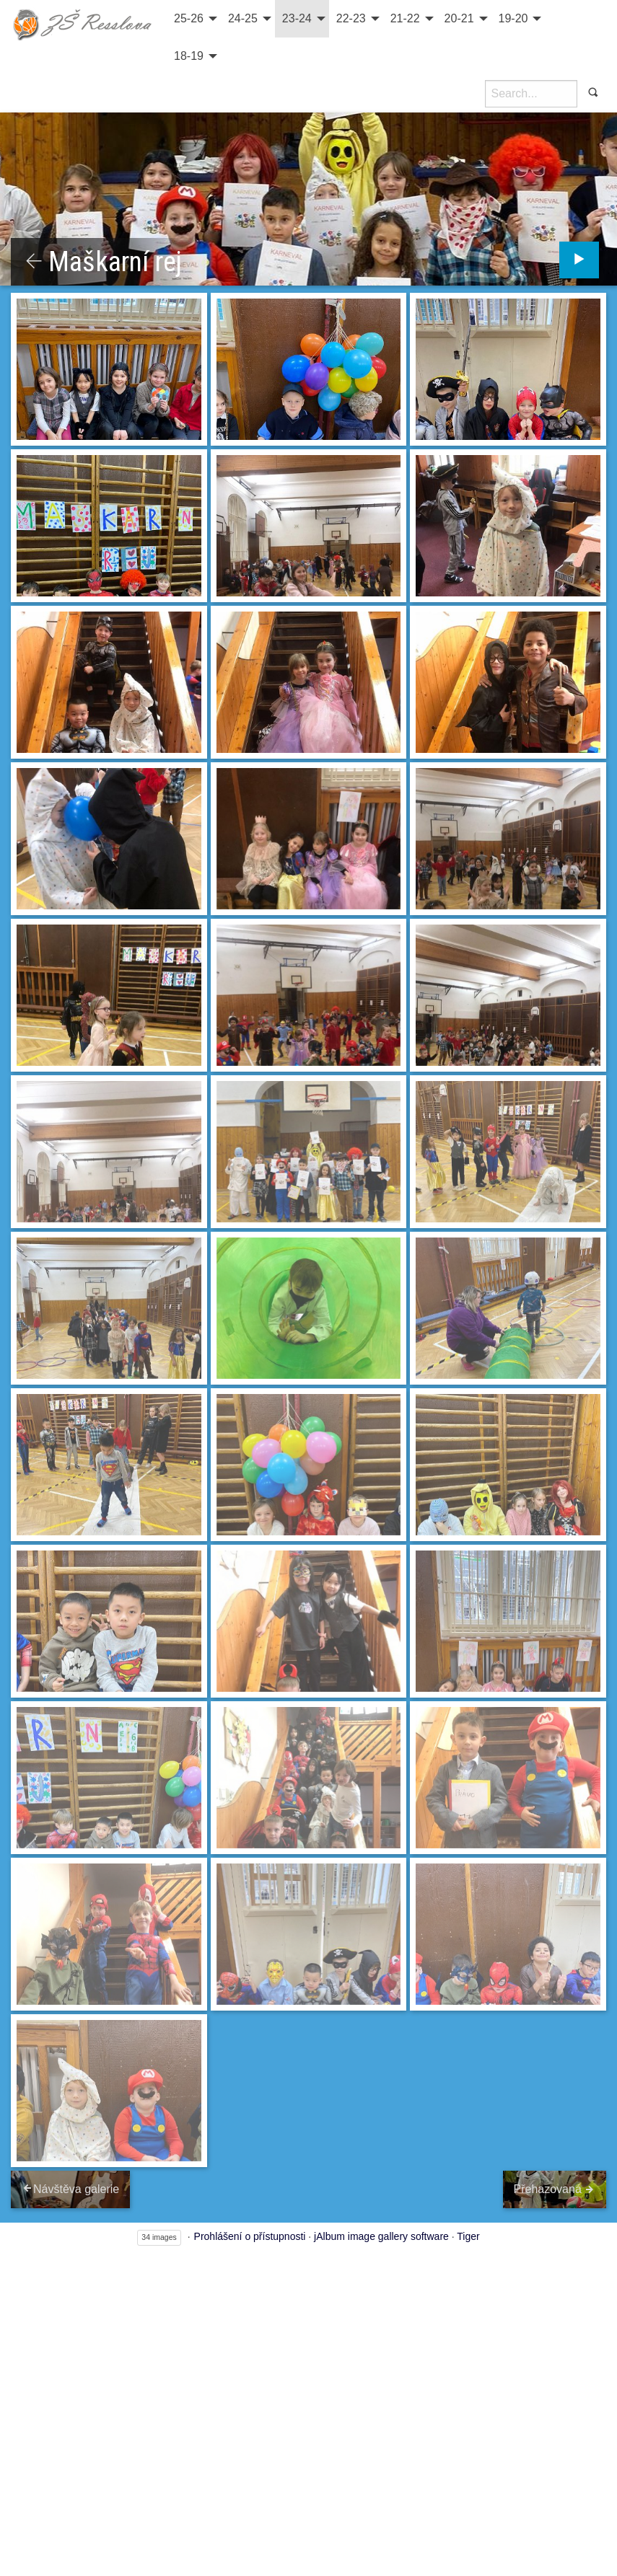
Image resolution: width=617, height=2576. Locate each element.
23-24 (297, 18)
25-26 (189, 18)
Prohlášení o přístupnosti (250, 2233)
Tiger (468, 2233)
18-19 (189, 56)
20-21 (459, 18)
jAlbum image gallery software (381, 2233)
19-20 (513, 18)
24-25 (243, 18)
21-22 (405, 18)
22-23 (351, 18)
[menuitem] (194, 19)
